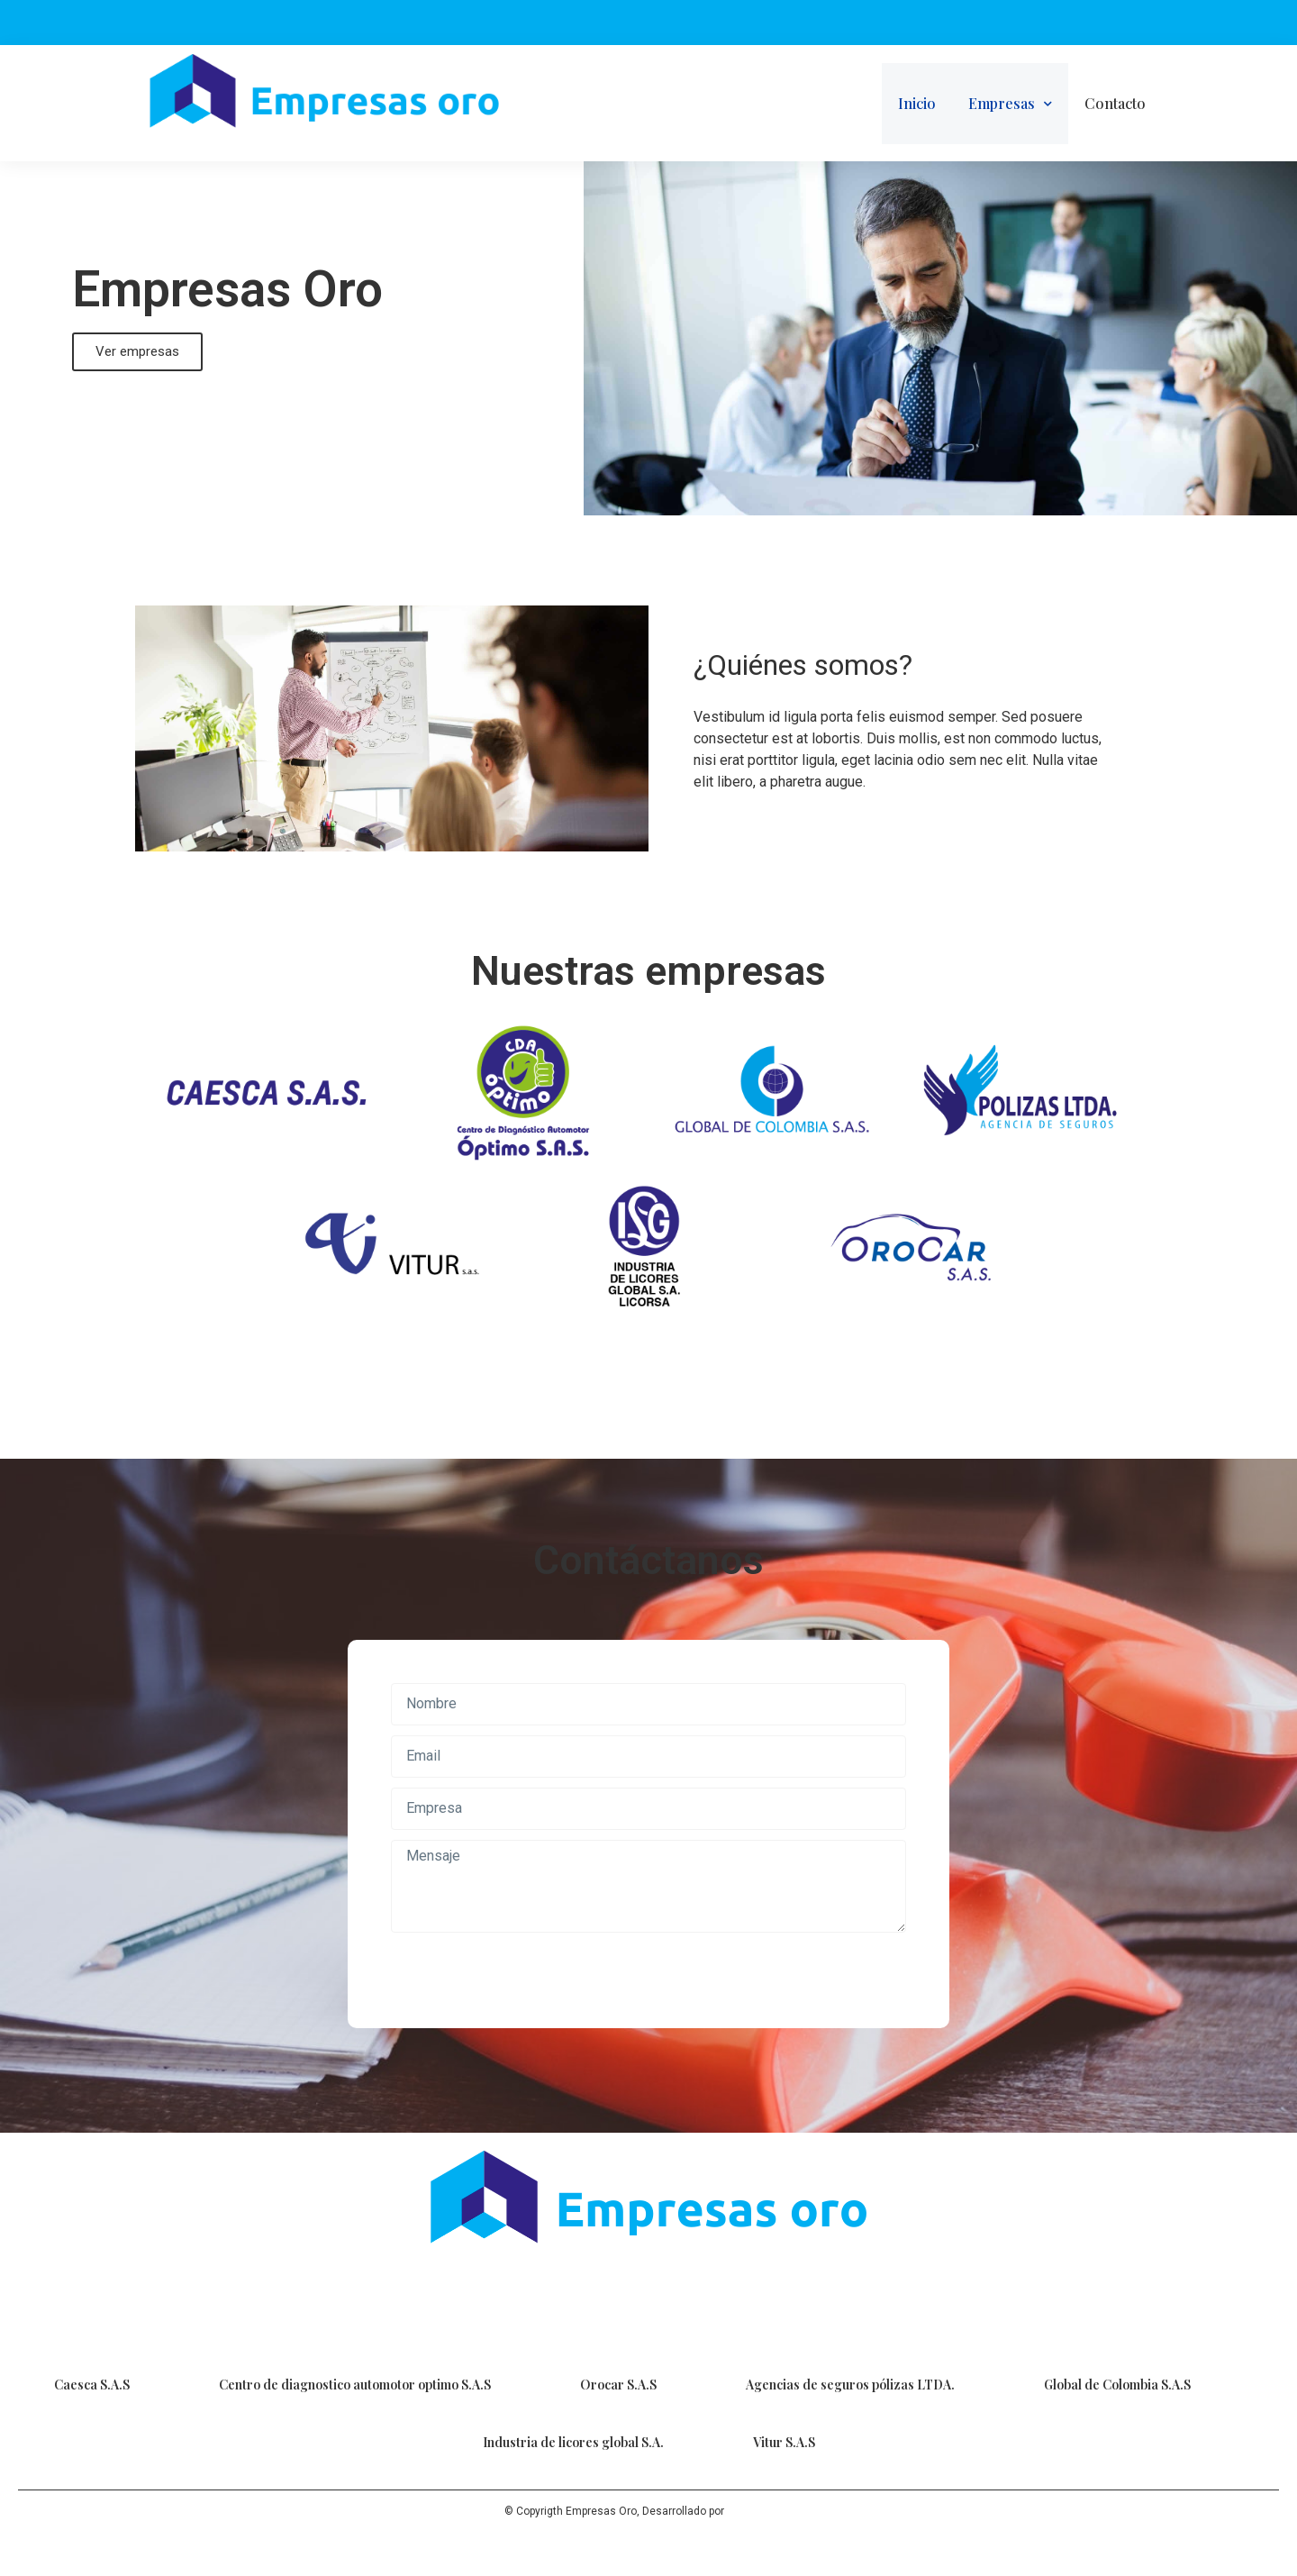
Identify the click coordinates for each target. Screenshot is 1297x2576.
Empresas (1010, 103)
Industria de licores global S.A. (573, 2442)
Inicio (917, 103)
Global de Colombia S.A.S (1117, 2384)
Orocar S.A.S (618, 2384)
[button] (137, 351)
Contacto (1115, 103)
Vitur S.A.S (784, 2442)
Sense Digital (760, 2511)
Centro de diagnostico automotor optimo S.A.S (355, 2384)
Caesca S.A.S (92, 2384)
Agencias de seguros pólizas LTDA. (850, 2384)
